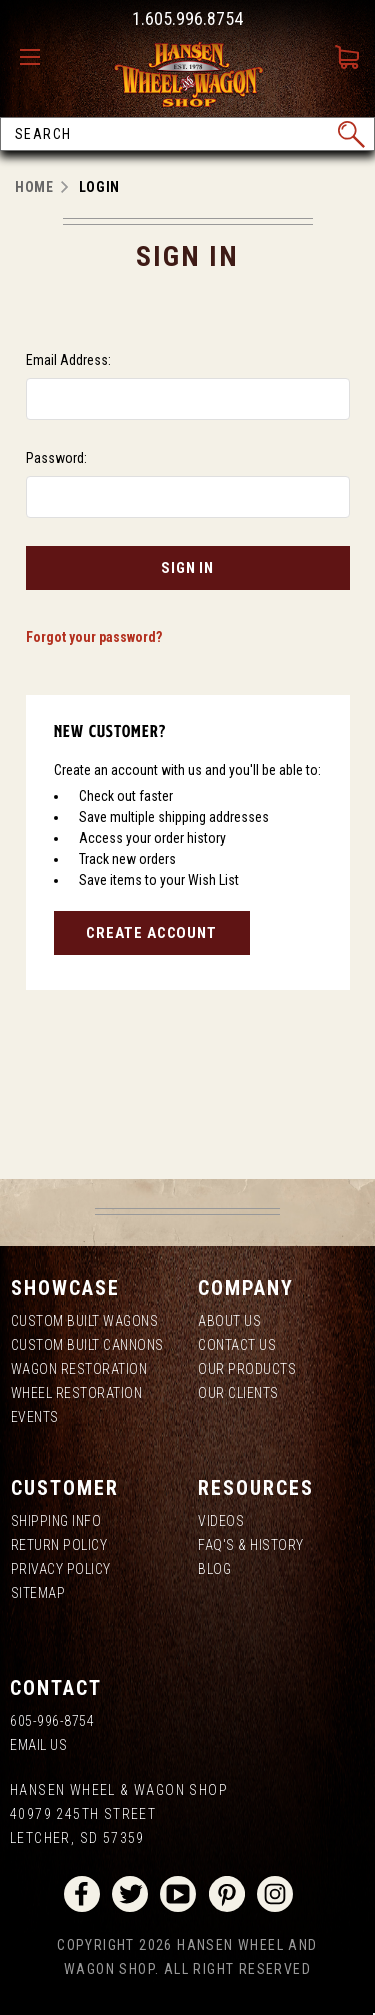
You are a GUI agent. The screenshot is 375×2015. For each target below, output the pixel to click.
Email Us (38, 1745)
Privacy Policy (61, 1569)
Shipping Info (56, 1521)
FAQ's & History (251, 1545)
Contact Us (237, 1345)
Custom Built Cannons (87, 1345)
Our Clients (238, 1393)
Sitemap (38, 1593)
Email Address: (68, 360)
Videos (221, 1521)
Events (35, 1417)
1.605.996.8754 (187, 18)
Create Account (151, 933)
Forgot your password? (94, 637)
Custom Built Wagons (85, 1321)
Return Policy (59, 1545)
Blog (214, 1569)
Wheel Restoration (77, 1393)
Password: (56, 458)
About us (229, 1321)
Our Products (247, 1369)
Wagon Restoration (79, 1369)
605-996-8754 (52, 1721)
